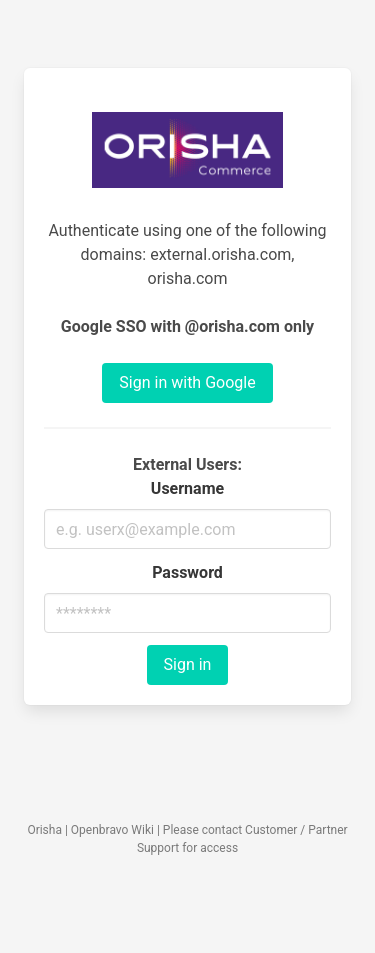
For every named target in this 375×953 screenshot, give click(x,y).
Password (187, 572)
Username (187, 488)
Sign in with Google (187, 382)
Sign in (188, 664)
